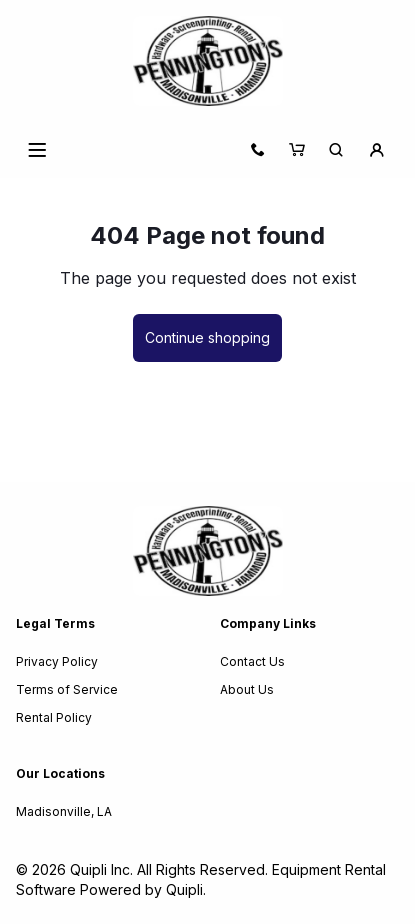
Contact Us (252, 661)
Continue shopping (207, 337)
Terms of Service (67, 689)
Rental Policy (54, 717)
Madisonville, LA (64, 811)
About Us (247, 689)
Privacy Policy (57, 661)
